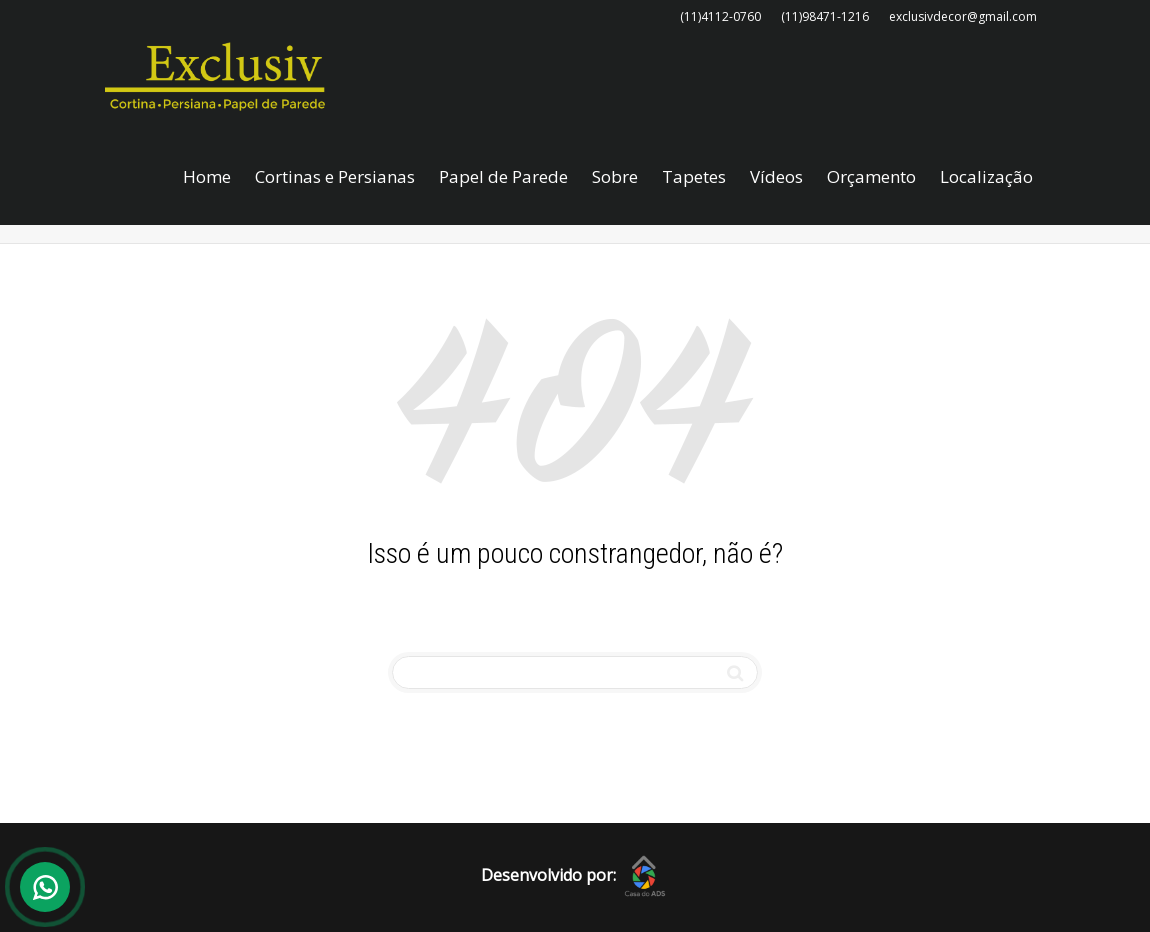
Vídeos (776, 176)
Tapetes (694, 176)
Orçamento (871, 176)
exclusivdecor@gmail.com (963, 16)
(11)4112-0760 (720, 16)
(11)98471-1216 (825, 16)
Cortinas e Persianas (335, 176)
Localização (986, 176)
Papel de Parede (503, 176)
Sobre (615, 176)
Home (207, 176)
